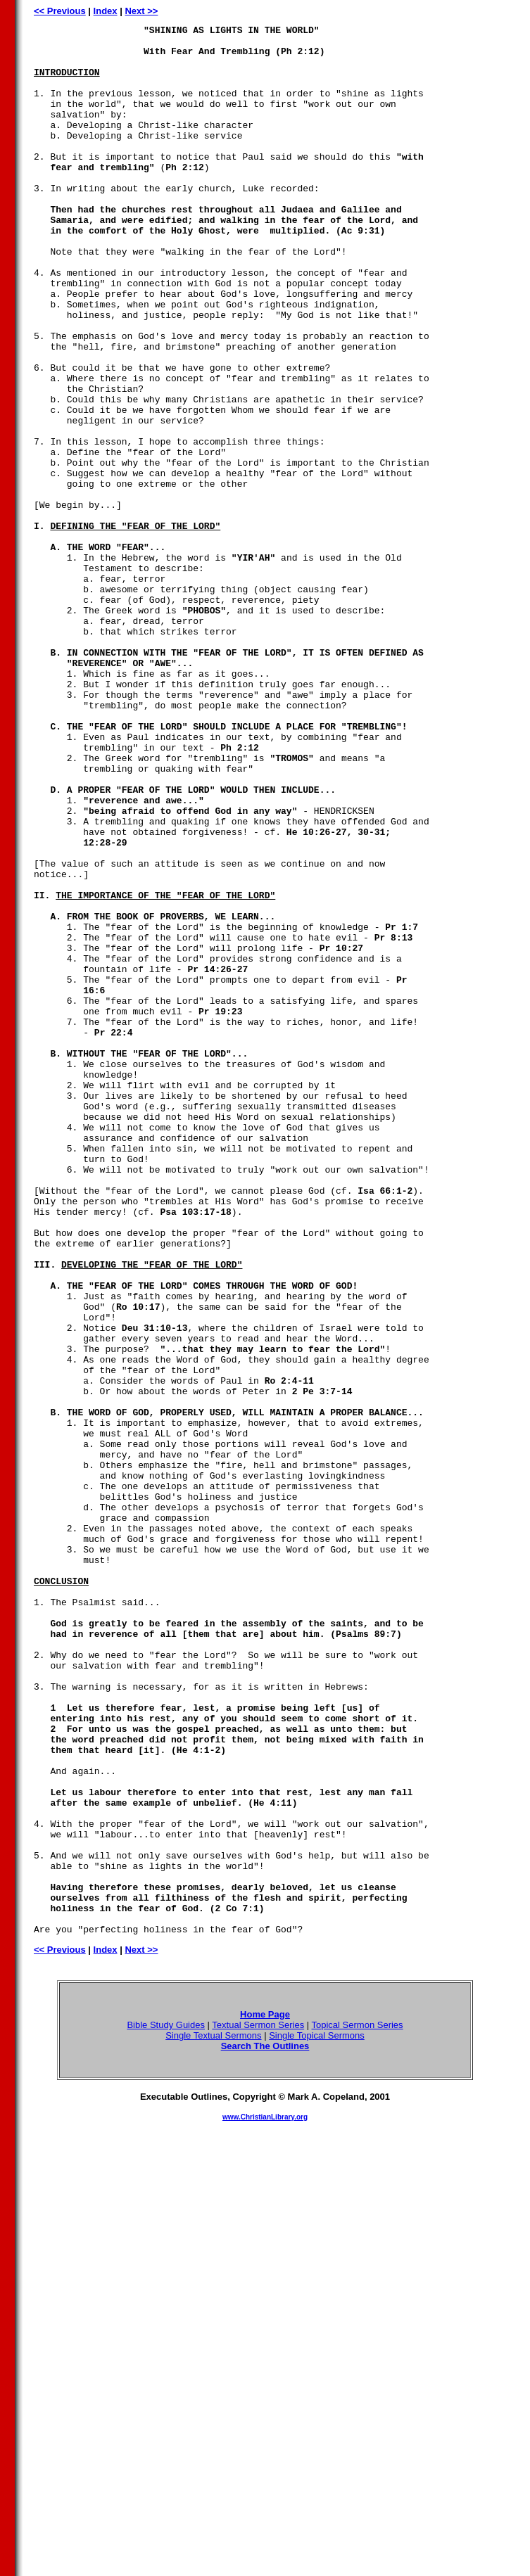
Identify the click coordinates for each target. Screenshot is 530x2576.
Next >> (141, 11)
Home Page (265, 2396)
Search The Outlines (265, 2428)
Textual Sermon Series (258, 2407)
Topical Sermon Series (357, 2407)
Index (106, 11)
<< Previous (60, 11)
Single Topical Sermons (317, 2417)
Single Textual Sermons (213, 2417)
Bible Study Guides (166, 2407)
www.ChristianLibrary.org (265, 2499)
